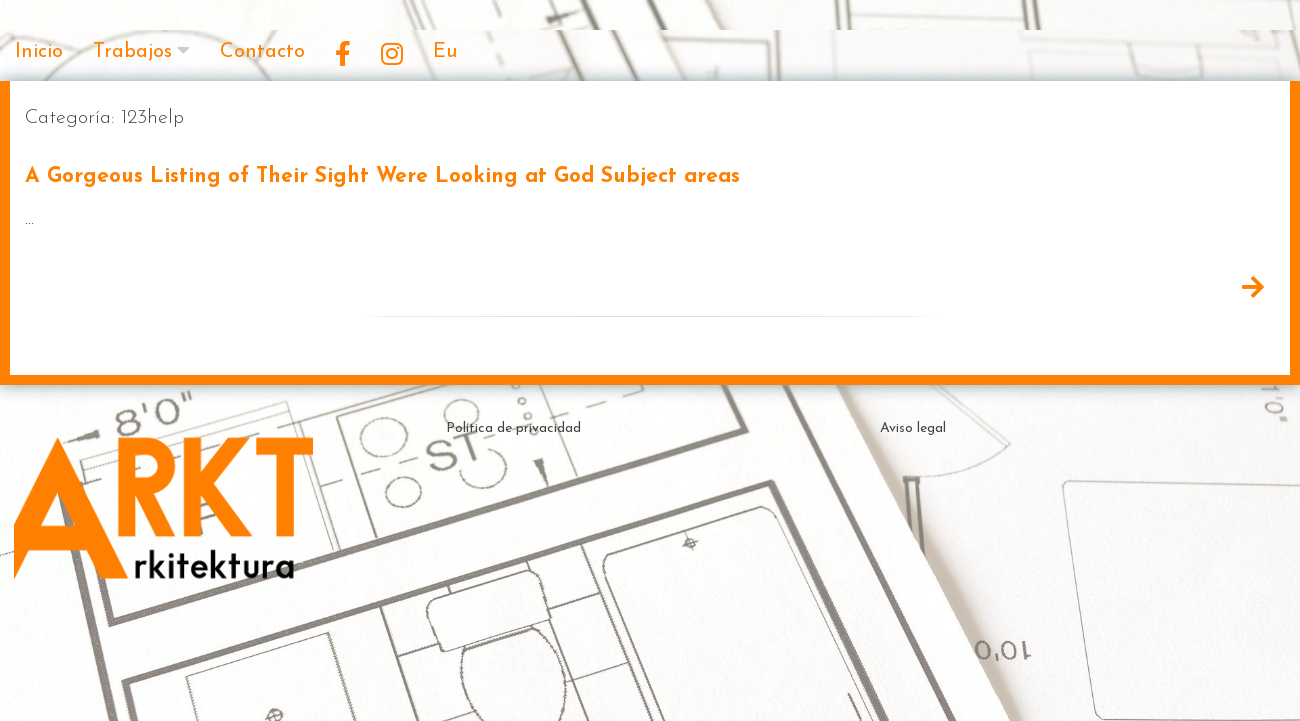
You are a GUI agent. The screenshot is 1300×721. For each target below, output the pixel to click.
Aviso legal (913, 428)
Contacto (262, 52)
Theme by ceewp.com (704, 685)
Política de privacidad (513, 428)
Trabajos (132, 52)
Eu (445, 52)
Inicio (39, 52)
